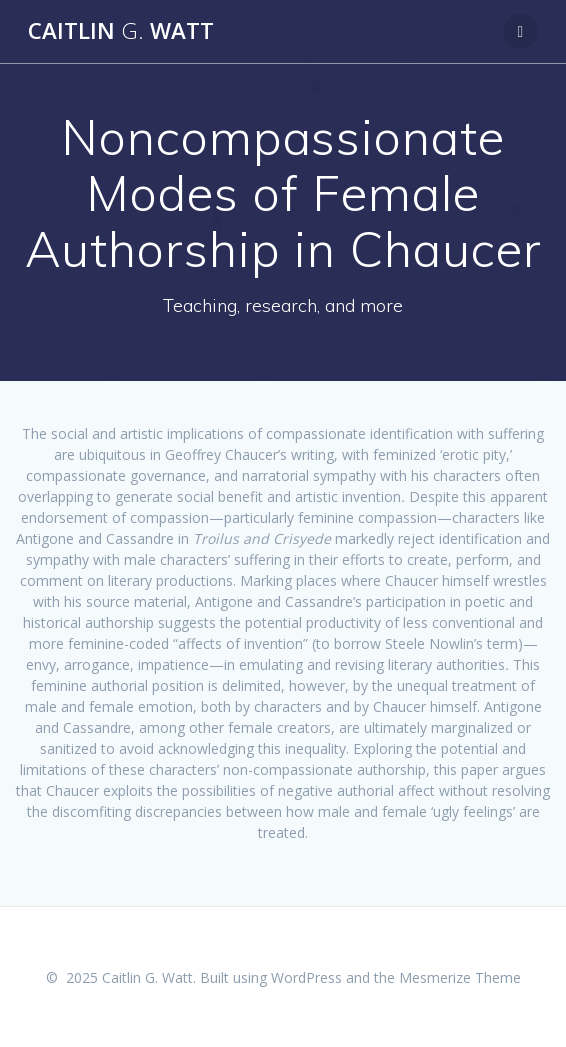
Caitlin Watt (121, 31)
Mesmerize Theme (460, 977)
